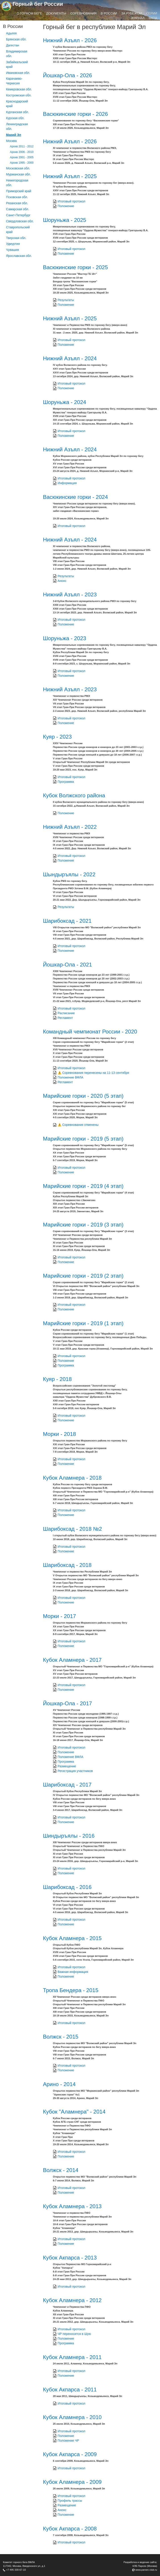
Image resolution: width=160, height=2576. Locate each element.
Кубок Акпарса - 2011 (70, 2389)
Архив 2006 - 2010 (22, 152)
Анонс (62, 581)
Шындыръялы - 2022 (69, 874)
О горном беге (29, 13)
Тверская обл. (16, 238)
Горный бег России (37, 4)
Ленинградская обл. (17, 126)
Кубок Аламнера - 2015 (72, 1938)
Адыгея (11, 33)
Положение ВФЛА (70, 1077)
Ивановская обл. (18, 73)
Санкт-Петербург (18, 215)
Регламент (65, 1018)
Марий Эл (13, 135)
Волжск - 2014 (60, 2170)
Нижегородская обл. (17, 183)
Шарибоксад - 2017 (67, 1785)
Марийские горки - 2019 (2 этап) (83, 1276)
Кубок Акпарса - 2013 (70, 2258)
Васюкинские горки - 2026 (75, 114)
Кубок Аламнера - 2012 (72, 2300)
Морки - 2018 (59, 1434)
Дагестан (12, 45)
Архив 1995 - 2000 (22, 162)
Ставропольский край (18, 229)
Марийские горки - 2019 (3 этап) (83, 1225)
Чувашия (12, 250)
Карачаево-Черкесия (14, 81)
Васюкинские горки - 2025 (75, 267)
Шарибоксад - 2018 (67, 1565)
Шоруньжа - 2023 (64, 638)
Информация (67, 483)
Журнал (137, 18)
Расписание (66, 1013)
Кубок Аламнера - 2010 (72, 2417)
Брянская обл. (16, 39)
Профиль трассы (70, 2500)
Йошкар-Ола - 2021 (67, 965)
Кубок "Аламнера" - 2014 (74, 2112)
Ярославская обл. (19, 256)
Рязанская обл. (17, 203)
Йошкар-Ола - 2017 (67, 1703)
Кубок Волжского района (74, 795)
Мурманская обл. (18, 174)
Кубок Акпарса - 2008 (70, 2529)
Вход (153, 18)
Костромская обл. (18, 95)
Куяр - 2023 (57, 737)
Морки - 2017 (59, 1616)
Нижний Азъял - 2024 (70, 358)
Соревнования (83, 13)
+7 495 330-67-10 (16, 2569)
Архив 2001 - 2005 (22, 157)
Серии (151, 13)
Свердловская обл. (20, 221)
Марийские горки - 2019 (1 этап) (83, 1323)
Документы (56, 13)
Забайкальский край (17, 64)
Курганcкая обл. (17, 112)
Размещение (67, 1766)
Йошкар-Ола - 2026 (67, 75)
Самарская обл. (17, 209)
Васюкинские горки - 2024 (75, 497)
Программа (66, 781)
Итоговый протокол (71, 201)
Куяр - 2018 (57, 1379)
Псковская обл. (17, 197)
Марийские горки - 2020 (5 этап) (83, 1096)
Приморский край (18, 191)
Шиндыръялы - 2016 (69, 1836)
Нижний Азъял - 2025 (70, 176)
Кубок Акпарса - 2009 (70, 2454)
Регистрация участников (75, 1771)
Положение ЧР (68, 2440)
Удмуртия (13, 244)
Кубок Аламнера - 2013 (72, 2206)
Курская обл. (15, 118)
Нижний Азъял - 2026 (70, 40)
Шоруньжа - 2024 (64, 402)
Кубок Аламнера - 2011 (72, 2357)
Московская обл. (18, 168)
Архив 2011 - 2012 (22, 146)
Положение (66, 206)
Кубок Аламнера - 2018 (72, 1478)
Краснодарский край (17, 104)
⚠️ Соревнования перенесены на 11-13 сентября (93, 1073)
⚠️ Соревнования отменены (78, 1125)
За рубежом (131, 13)
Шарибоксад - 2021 (67, 921)
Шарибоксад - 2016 (67, 1887)
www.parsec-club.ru (146, 2569)
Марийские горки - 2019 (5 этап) (83, 1139)
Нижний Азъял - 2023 (70, 594)
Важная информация (73, 1972)
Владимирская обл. (16, 54)
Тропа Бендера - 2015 (70, 1990)
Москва (11, 141)
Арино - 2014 (59, 2084)
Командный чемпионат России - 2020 (90, 1032)
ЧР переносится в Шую (74, 2334)
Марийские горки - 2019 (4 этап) (83, 1186)
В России (109, 13)
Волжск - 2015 (60, 2037)
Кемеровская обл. (19, 89)
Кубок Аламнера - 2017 (72, 1660)
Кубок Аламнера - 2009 (72, 2482)
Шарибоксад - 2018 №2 (72, 1529)
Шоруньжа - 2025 (64, 220)
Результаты (66, 300)
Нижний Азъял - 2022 (70, 827)
